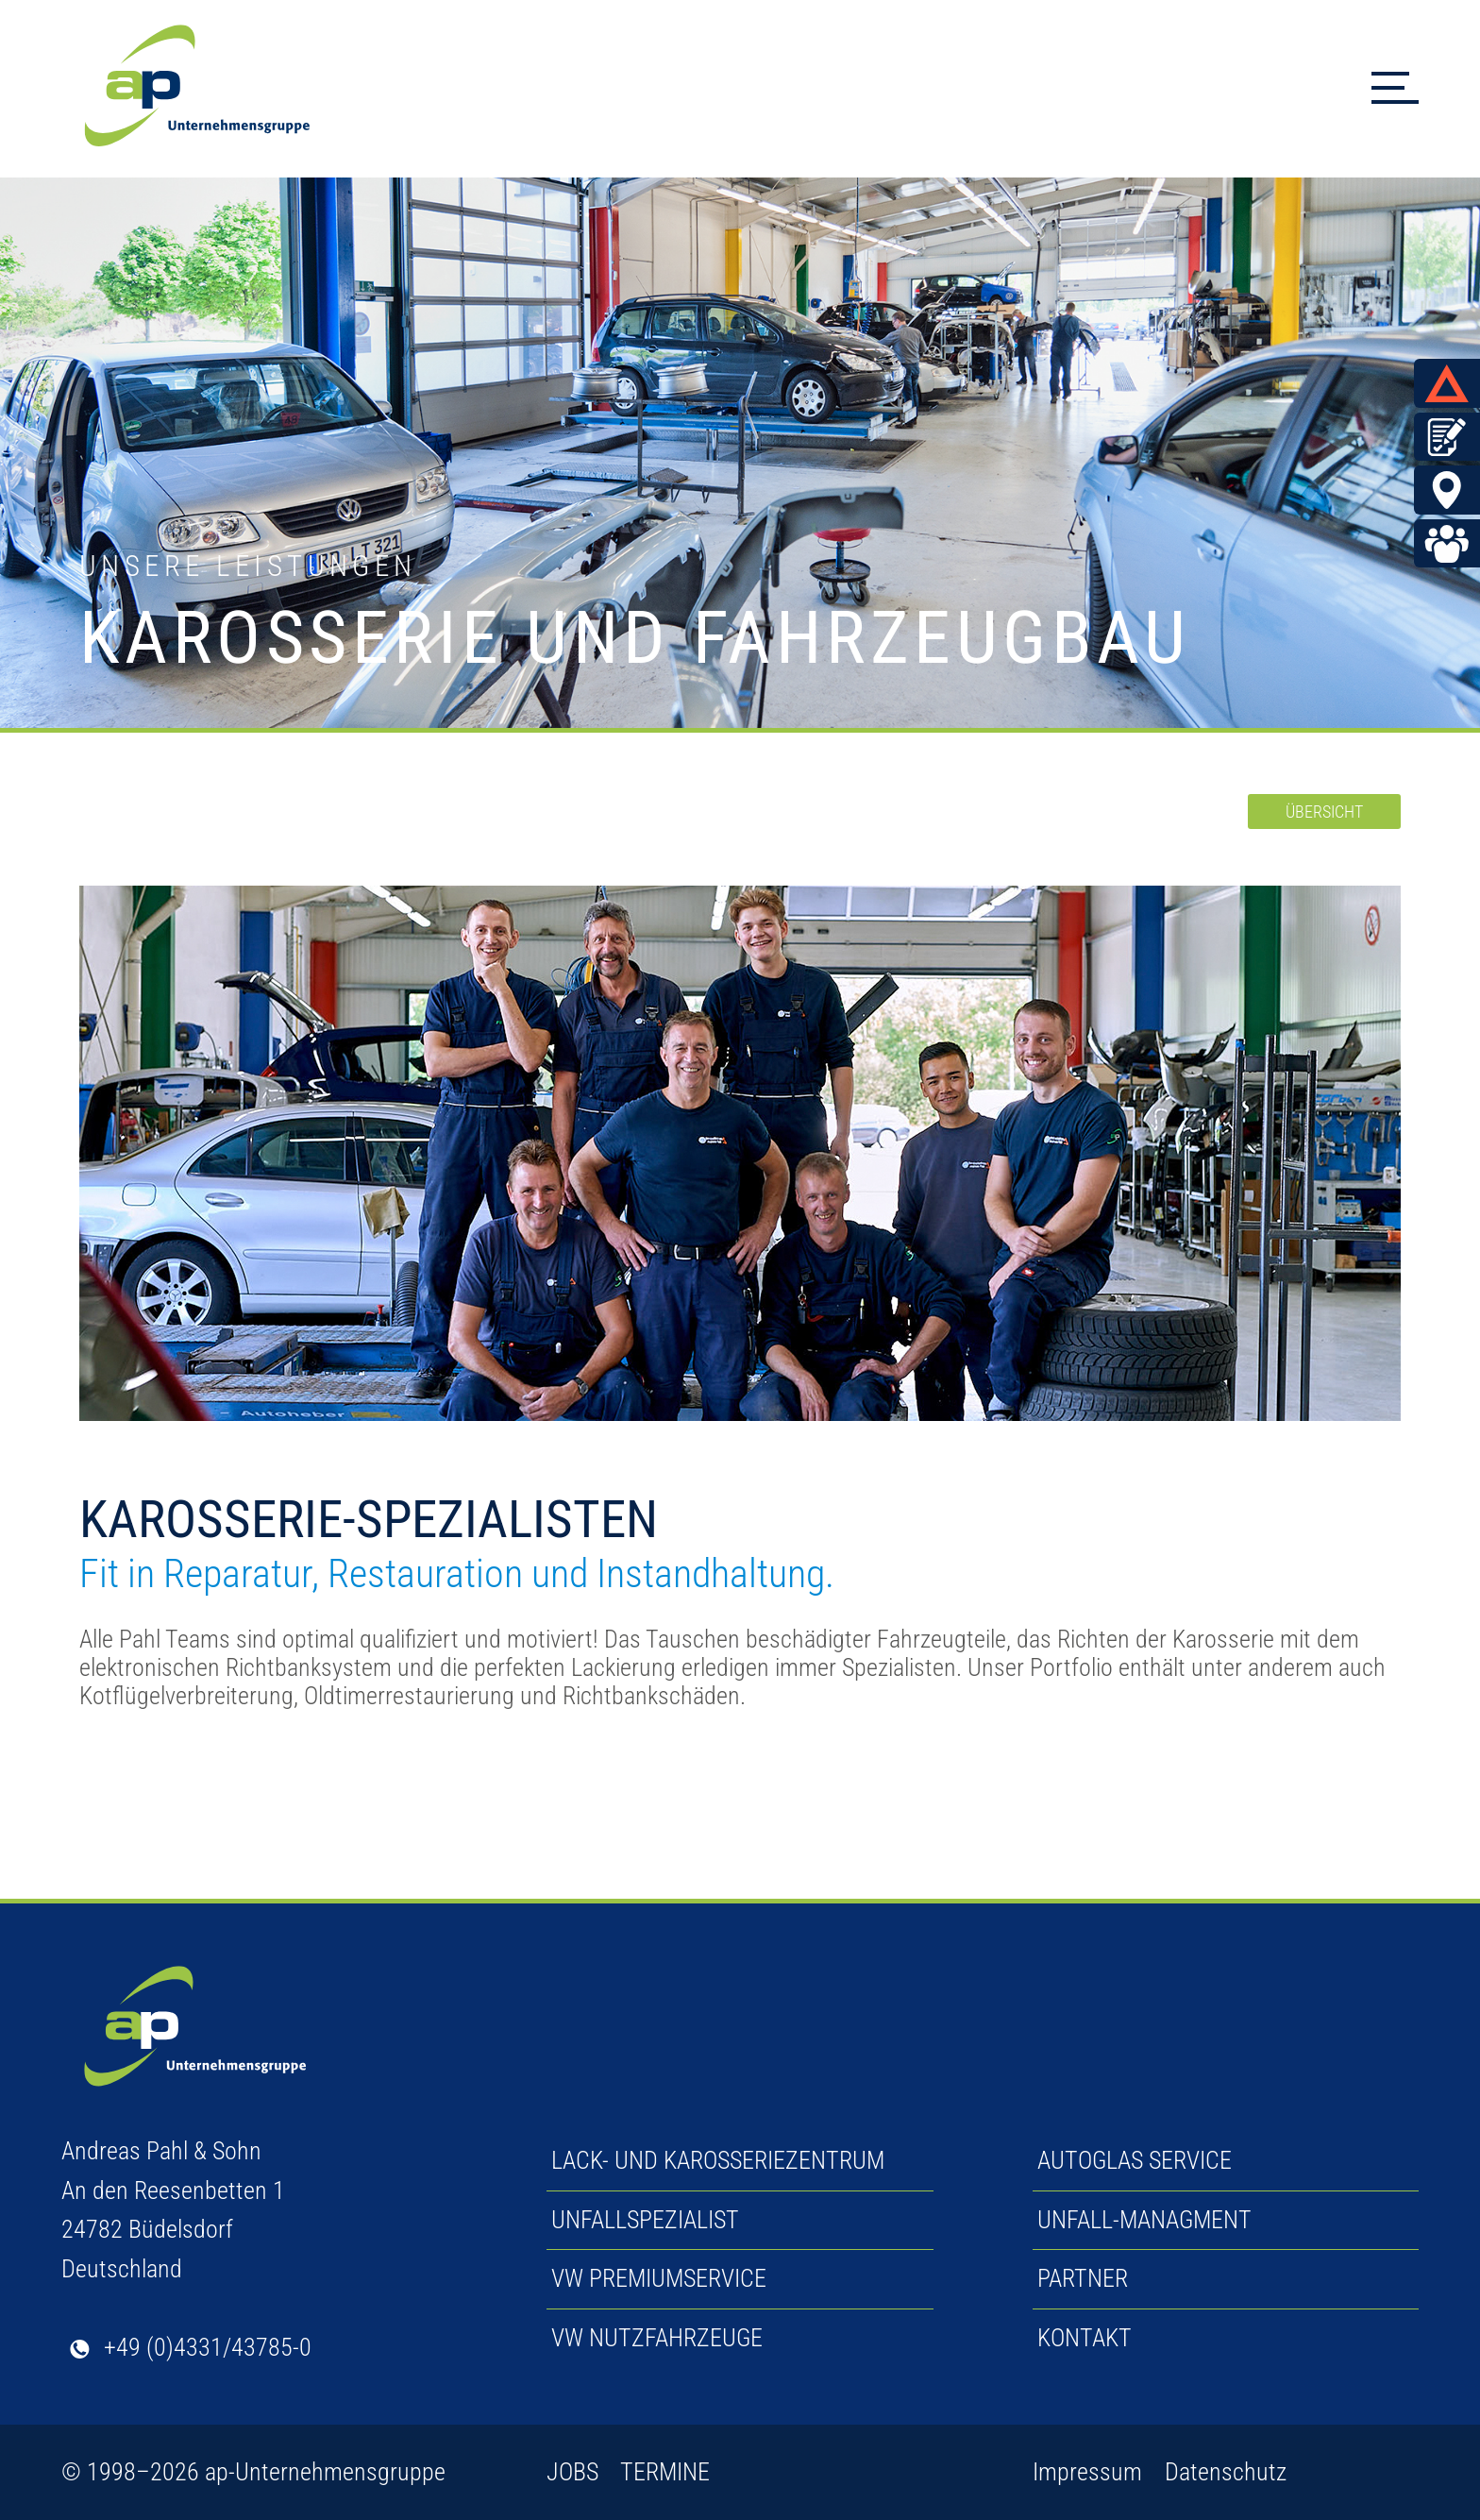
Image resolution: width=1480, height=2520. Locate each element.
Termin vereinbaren (1451, 437)
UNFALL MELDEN (1451, 383)
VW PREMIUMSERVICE (658, 2278)
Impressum (1087, 2472)
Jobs (1451, 545)
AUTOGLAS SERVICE (1134, 2160)
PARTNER (1082, 2278)
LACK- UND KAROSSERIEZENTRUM (717, 2160)
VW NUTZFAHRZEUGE (657, 2338)
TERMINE (665, 2472)
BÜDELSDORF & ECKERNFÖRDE (1451, 491)
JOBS (572, 2472)
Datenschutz (1226, 2472)
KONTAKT (1084, 2338)
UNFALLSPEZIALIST (645, 2220)
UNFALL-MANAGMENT (1144, 2220)
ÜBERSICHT (1324, 811)
